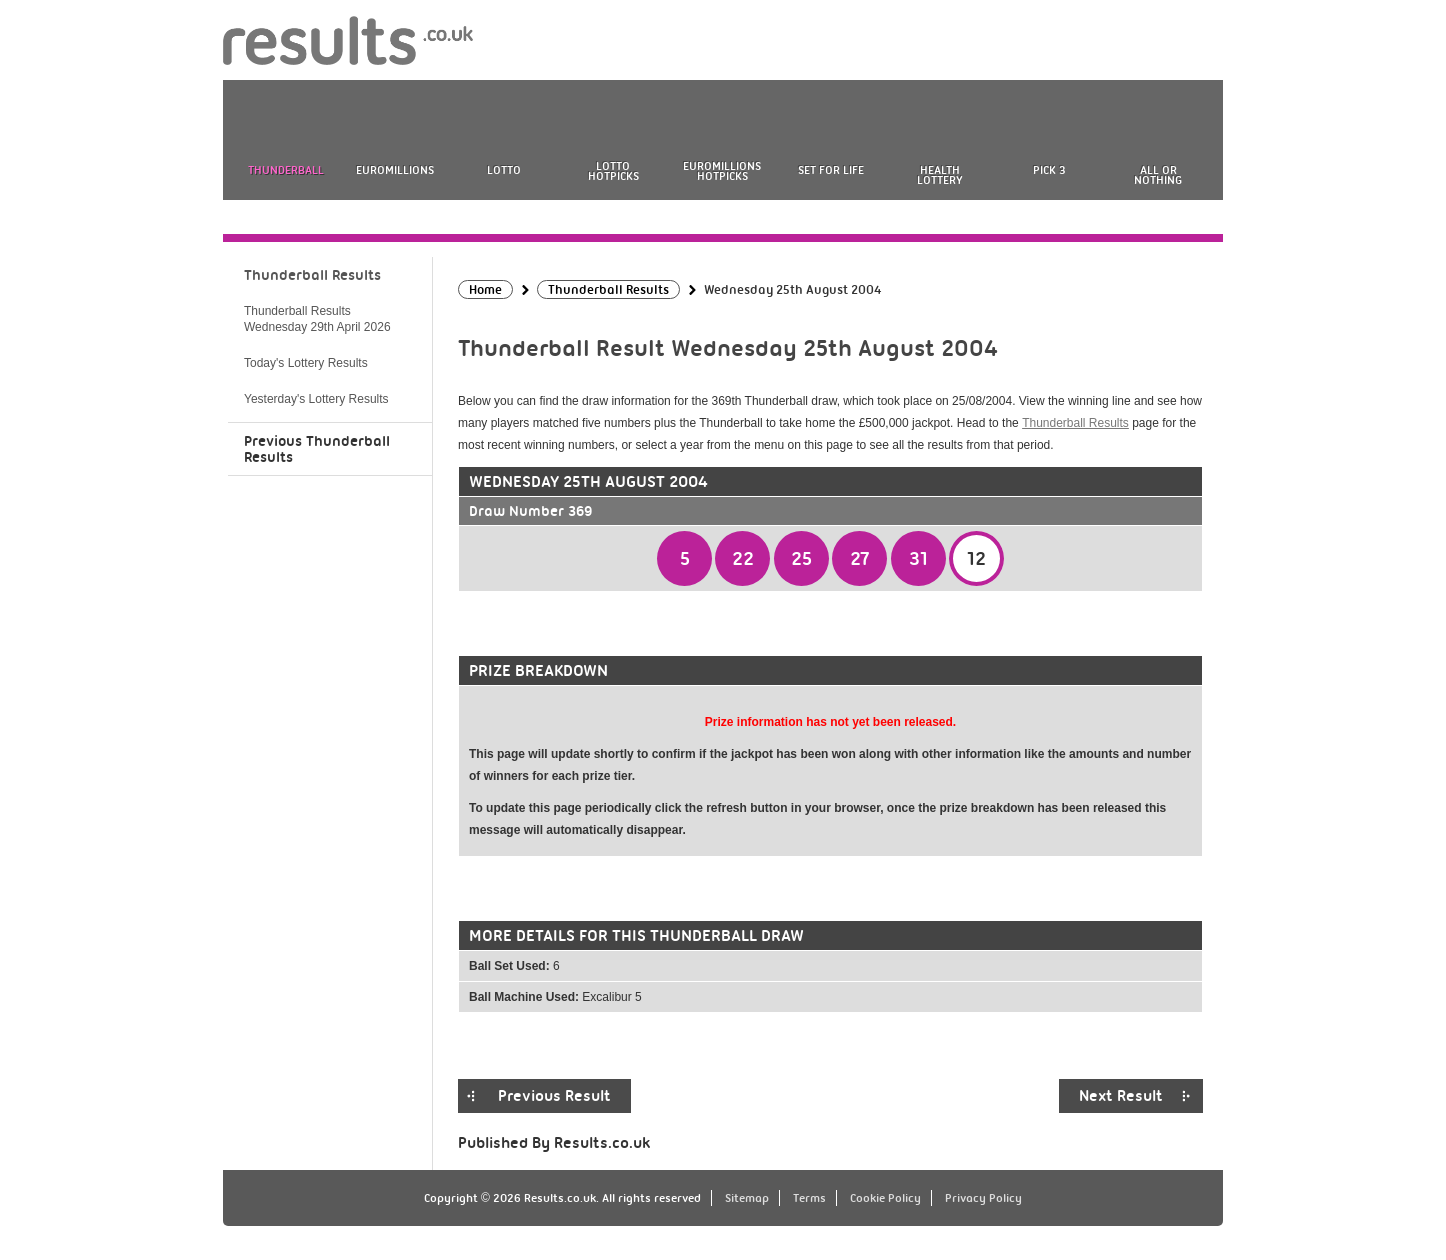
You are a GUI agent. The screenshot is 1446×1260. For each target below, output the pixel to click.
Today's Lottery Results (306, 363)
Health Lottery (940, 175)
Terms (809, 1198)
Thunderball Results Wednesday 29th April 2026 (317, 319)
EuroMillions (395, 170)
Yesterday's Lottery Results (316, 399)
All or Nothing (1158, 175)
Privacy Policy (983, 1198)
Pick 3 (1049, 170)
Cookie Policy (885, 1198)
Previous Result (554, 1096)
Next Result (1121, 1096)
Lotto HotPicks (613, 171)
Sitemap (747, 1198)
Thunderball (286, 170)
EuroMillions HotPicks (722, 171)
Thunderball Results (1075, 423)
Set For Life (831, 170)
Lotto (504, 170)
